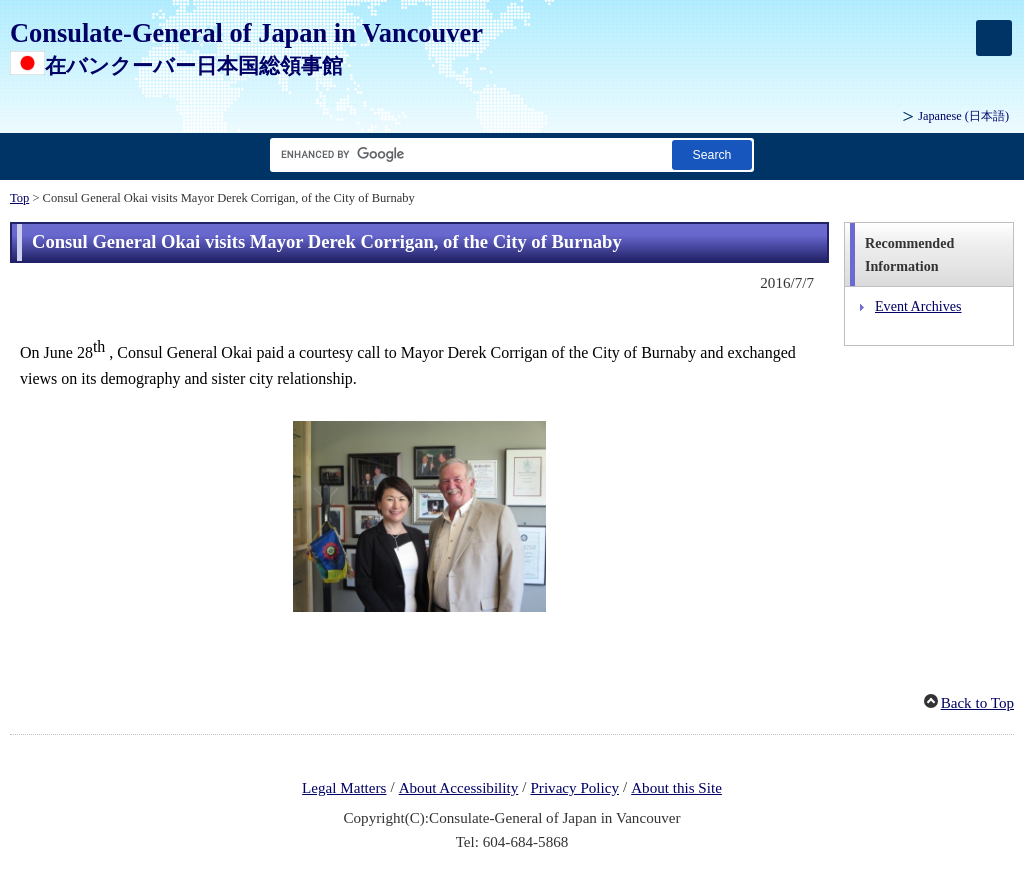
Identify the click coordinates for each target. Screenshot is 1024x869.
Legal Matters (344, 788)
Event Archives (918, 306)
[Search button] (712, 154)
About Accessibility (459, 788)
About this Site (676, 788)
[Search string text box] (467, 154)
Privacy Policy (574, 788)
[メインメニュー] (994, 38)
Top (19, 198)
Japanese (963, 116)
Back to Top (977, 703)
